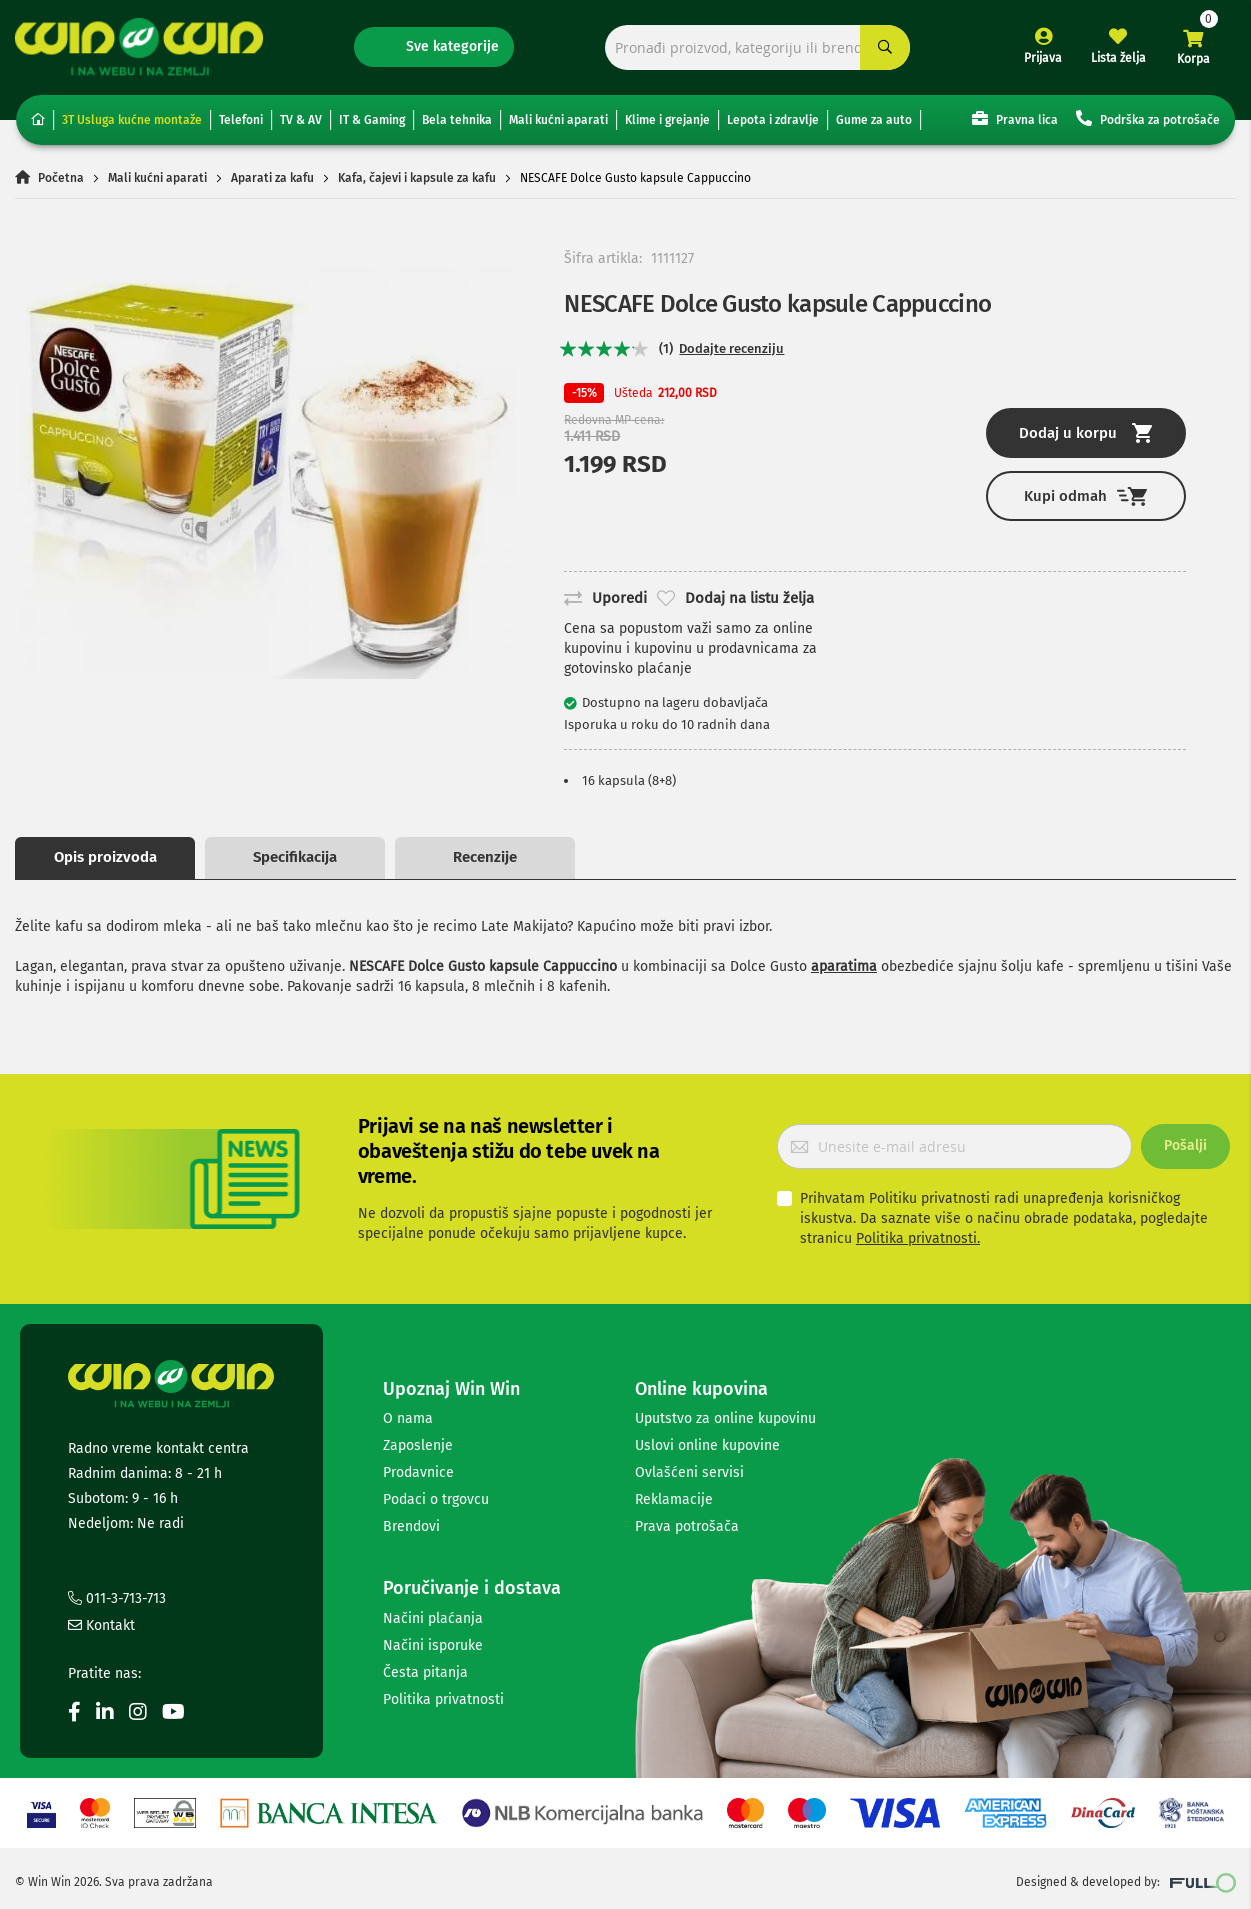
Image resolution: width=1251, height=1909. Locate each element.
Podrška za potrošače (1148, 118)
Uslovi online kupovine (707, 1445)
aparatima (844, 966)
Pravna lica (1015, 118)
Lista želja (1118, 58)
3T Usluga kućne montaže (132, 120)
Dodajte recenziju (731, 348)
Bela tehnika (457, 120)
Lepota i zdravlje (773, 120)
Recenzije (485, 857)
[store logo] (139, 46)
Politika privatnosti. (918, 1238)
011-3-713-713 (117, 1598)
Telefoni (241, 120)
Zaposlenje (418, 1445)
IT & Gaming (372, 120)
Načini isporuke (433, 1645)
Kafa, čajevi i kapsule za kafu (417, 178)
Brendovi (411, 1526)
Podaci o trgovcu (436, 1499)
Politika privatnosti (443, 1699)
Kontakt (101, 1625)
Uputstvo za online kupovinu (725, 1418)
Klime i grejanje (667, 120)
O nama (408, 1418)
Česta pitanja (425, 1672)
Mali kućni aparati (558, 120)
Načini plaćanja (433, 1618)
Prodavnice (418, 1472)
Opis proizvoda (105, 857)
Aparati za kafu (272, 178)
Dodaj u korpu (1085, 433)
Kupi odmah (1085, 496)
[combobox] (757, 47)
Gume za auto (874, 120)
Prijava (1043, 58)
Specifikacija (295, 857)
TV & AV (301, 120)
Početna (61, 178)
